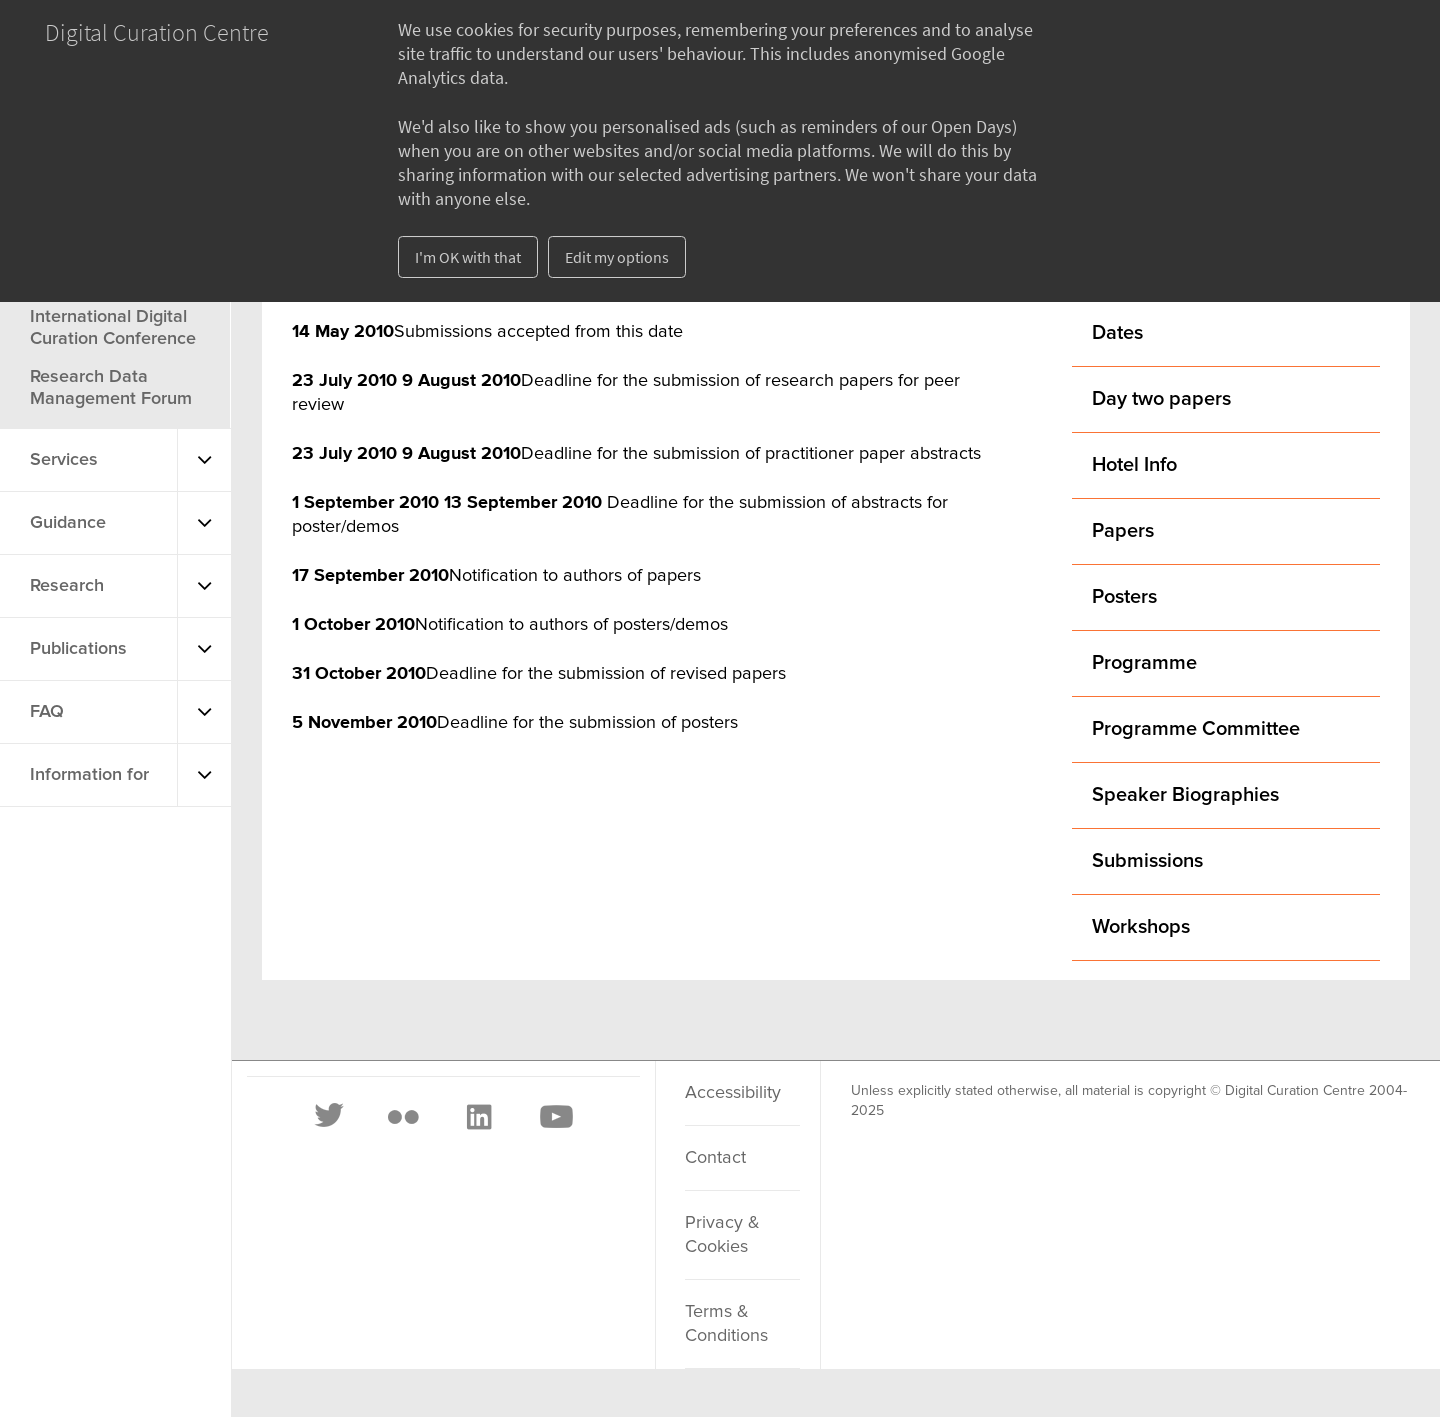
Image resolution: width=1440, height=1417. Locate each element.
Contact (715, 1158)
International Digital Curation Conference (113, 328)
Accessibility (733, 1093)
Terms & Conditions (726, 1324)
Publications (78, 649)
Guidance (68, 523)
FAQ (47, 712)
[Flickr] (403, 1117)
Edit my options (617, 257)
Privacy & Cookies (722, 1235)
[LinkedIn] (478, 1117)
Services (64, 460)
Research (67, 586)
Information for (89, 775)
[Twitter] (330, 1117)
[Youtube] (555, 1117)
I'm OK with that (468, 257)
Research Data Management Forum (111, 388)
